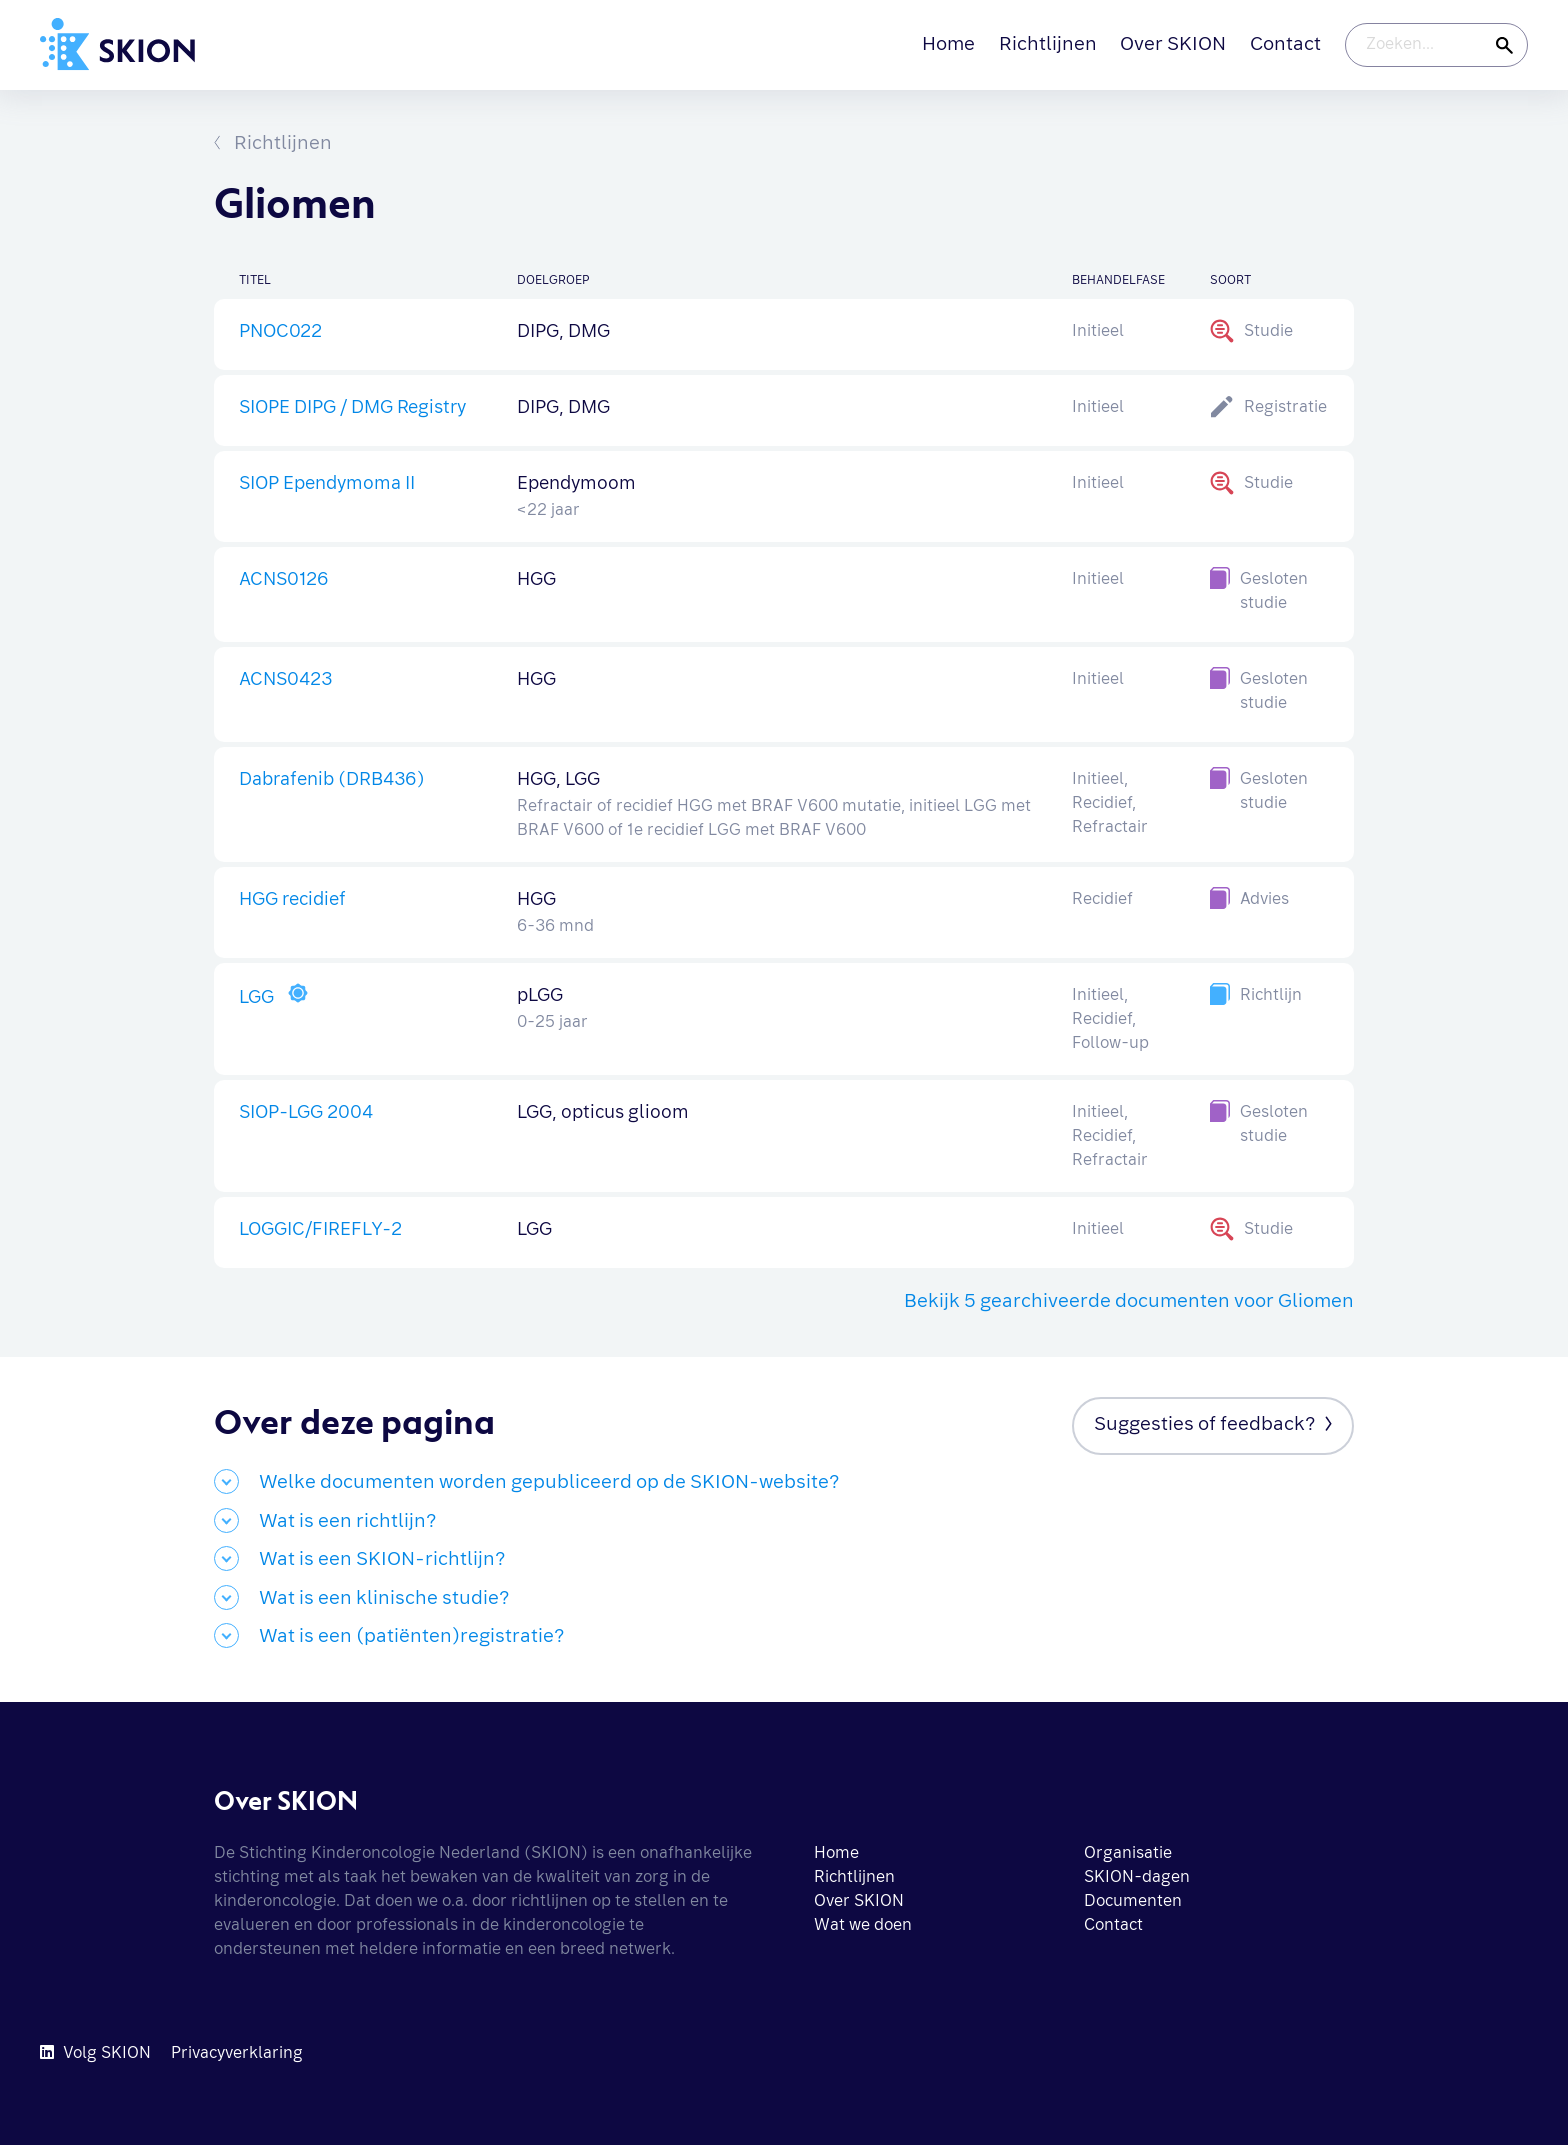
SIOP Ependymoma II (333, 484)
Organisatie (1128, 1857)
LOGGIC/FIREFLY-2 (326, 1235)
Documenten (1133, 1905)
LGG (260, 1002)
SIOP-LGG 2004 (311, 1118)
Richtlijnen (1048, 44)
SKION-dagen (1137, 1881)
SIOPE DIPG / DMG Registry (361, 408)
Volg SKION (107, 2057)
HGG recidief (296, 903)
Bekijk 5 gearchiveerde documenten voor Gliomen (1129, 1306)
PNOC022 (283, 332)
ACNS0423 (288, 682)
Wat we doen (863, 1929)
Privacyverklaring (237, 2057)
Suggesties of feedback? (1204, 1428)
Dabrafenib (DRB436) (338, 782)
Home (948, 44)
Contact (1285, 44)
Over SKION (1173, 44)
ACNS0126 (286, 582)
